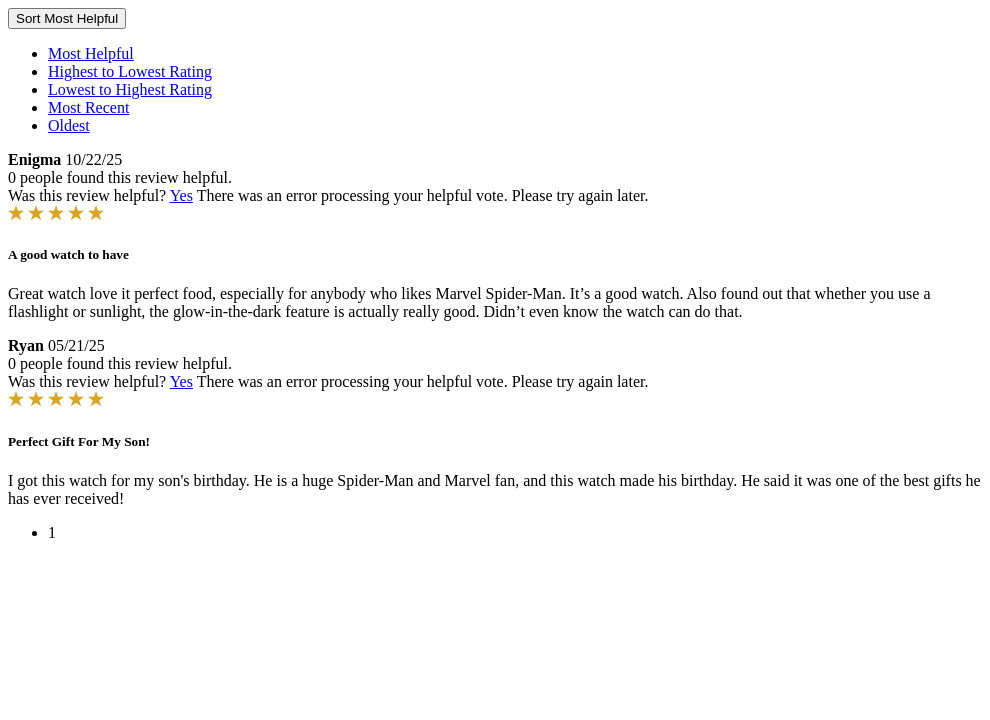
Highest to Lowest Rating (130, 71)
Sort (67, 18)
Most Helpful (91, 53)
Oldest (69, 125)
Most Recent (88, 107)
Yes (181, 195)
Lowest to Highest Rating (130, 89)
